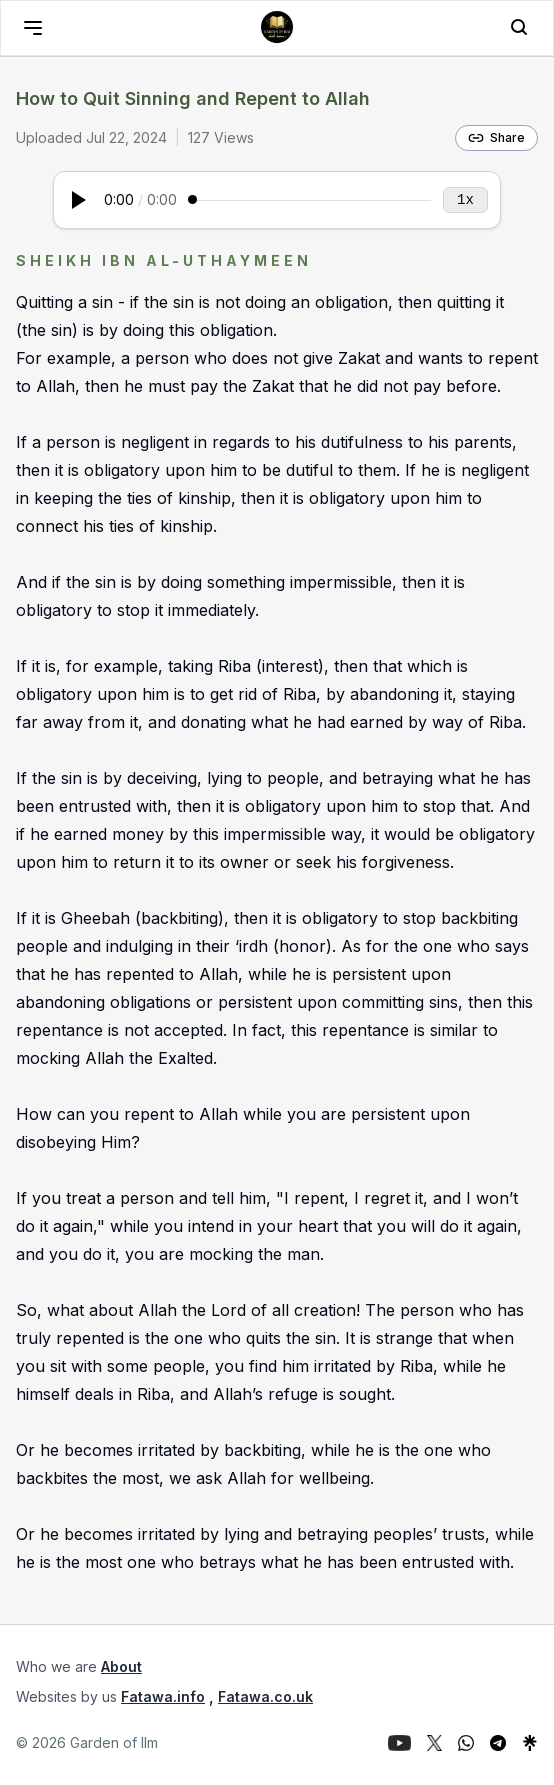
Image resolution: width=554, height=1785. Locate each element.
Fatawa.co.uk (265, 1696)
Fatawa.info (163, 1696)
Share (496, 138)
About (121, 1666)
